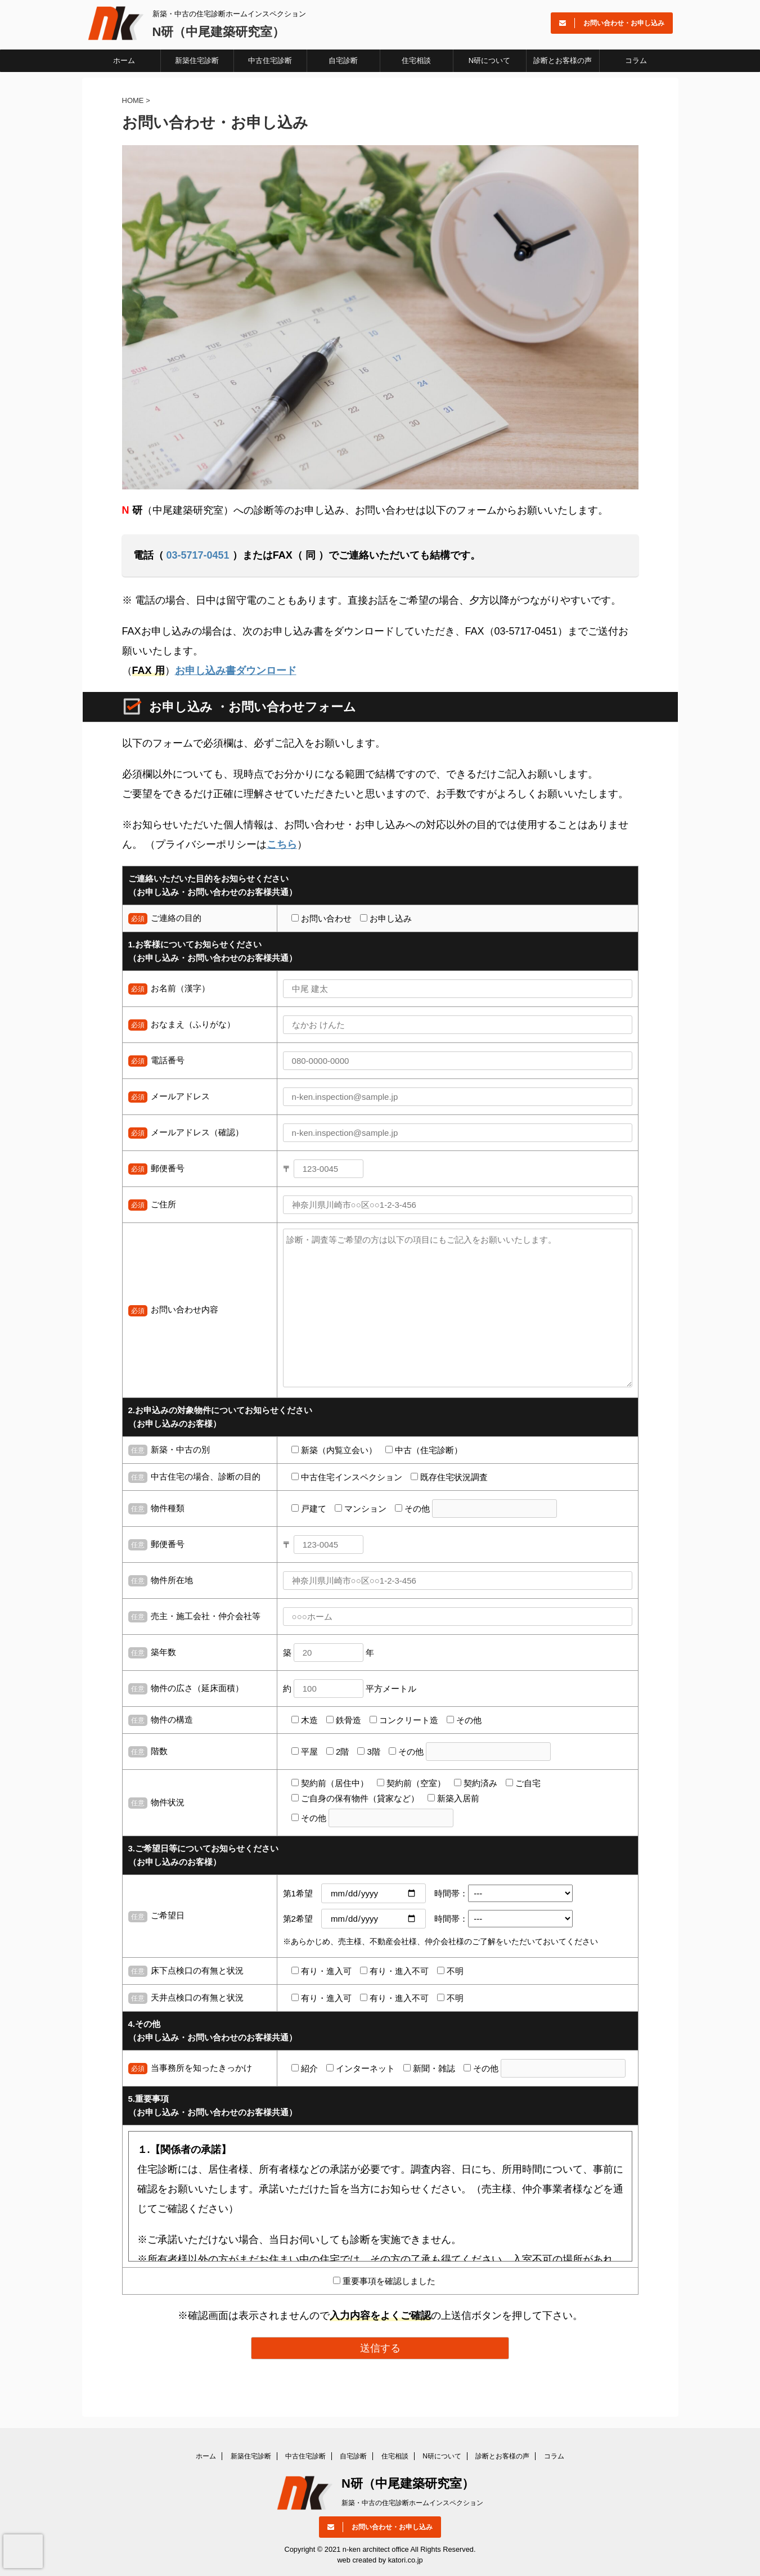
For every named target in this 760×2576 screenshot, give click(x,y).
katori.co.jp (405, 2560)
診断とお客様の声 (562, 60)
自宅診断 (343, 60)
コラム (636, 60)
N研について (489, 60)
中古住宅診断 (270, 60)
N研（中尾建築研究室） (218, 32)
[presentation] (23, 2551)
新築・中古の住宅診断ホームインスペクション (412, 2503)
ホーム (124, 60)
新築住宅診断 (197, 60)
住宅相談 (416, 60)
